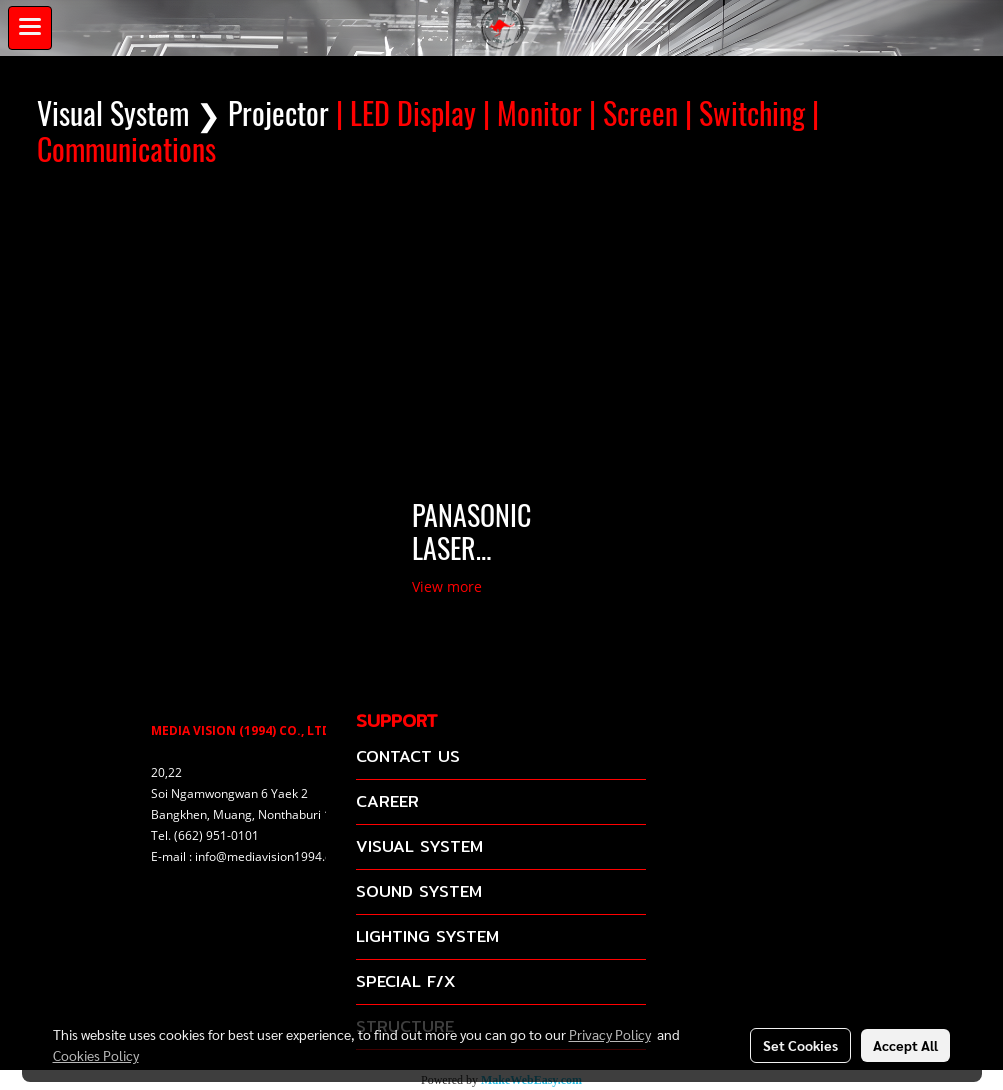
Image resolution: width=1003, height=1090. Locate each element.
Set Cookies (800, 1045)
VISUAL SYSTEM (419, 846)
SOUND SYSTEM (419, 891)
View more (449, 586)
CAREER (387, 801)
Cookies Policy (96, 1055)
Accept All (905, 1045)
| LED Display (406, 113)
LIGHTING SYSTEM (427, 936)
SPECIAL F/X (405, 981)
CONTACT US (408, 756)
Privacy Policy (610, 1034)
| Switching (745, 113)
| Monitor (532, 113)
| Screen (633, 113)
